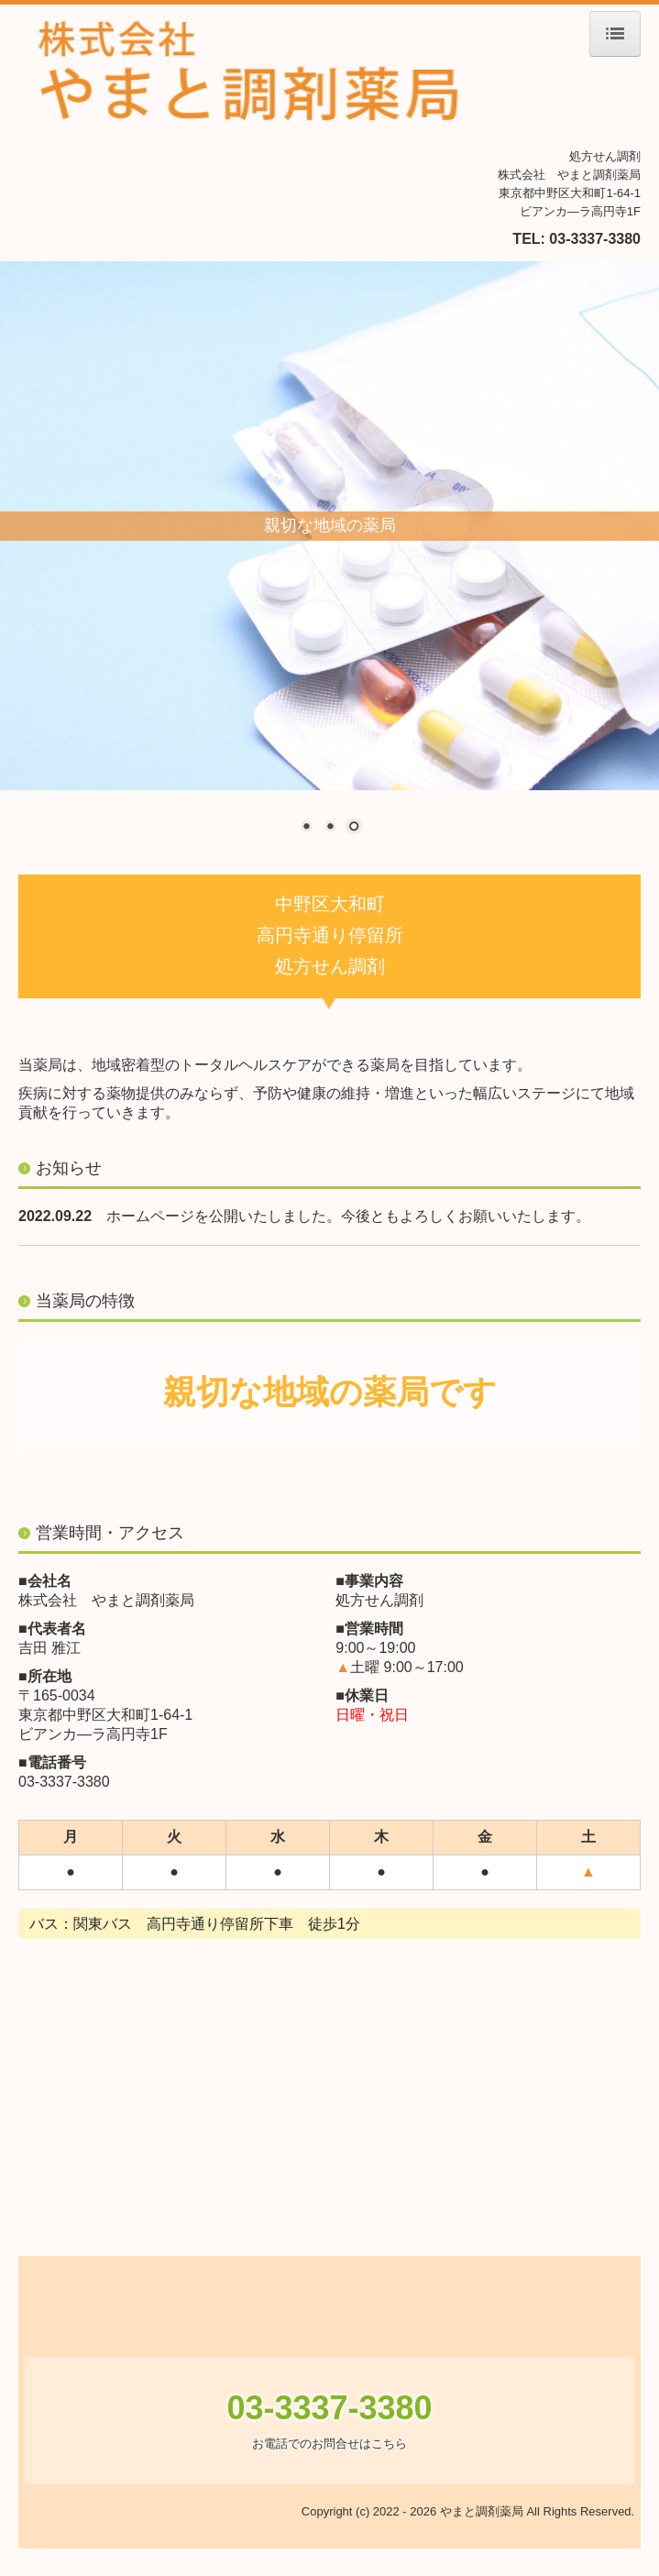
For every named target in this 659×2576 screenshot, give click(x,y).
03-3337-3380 (595, 239)
